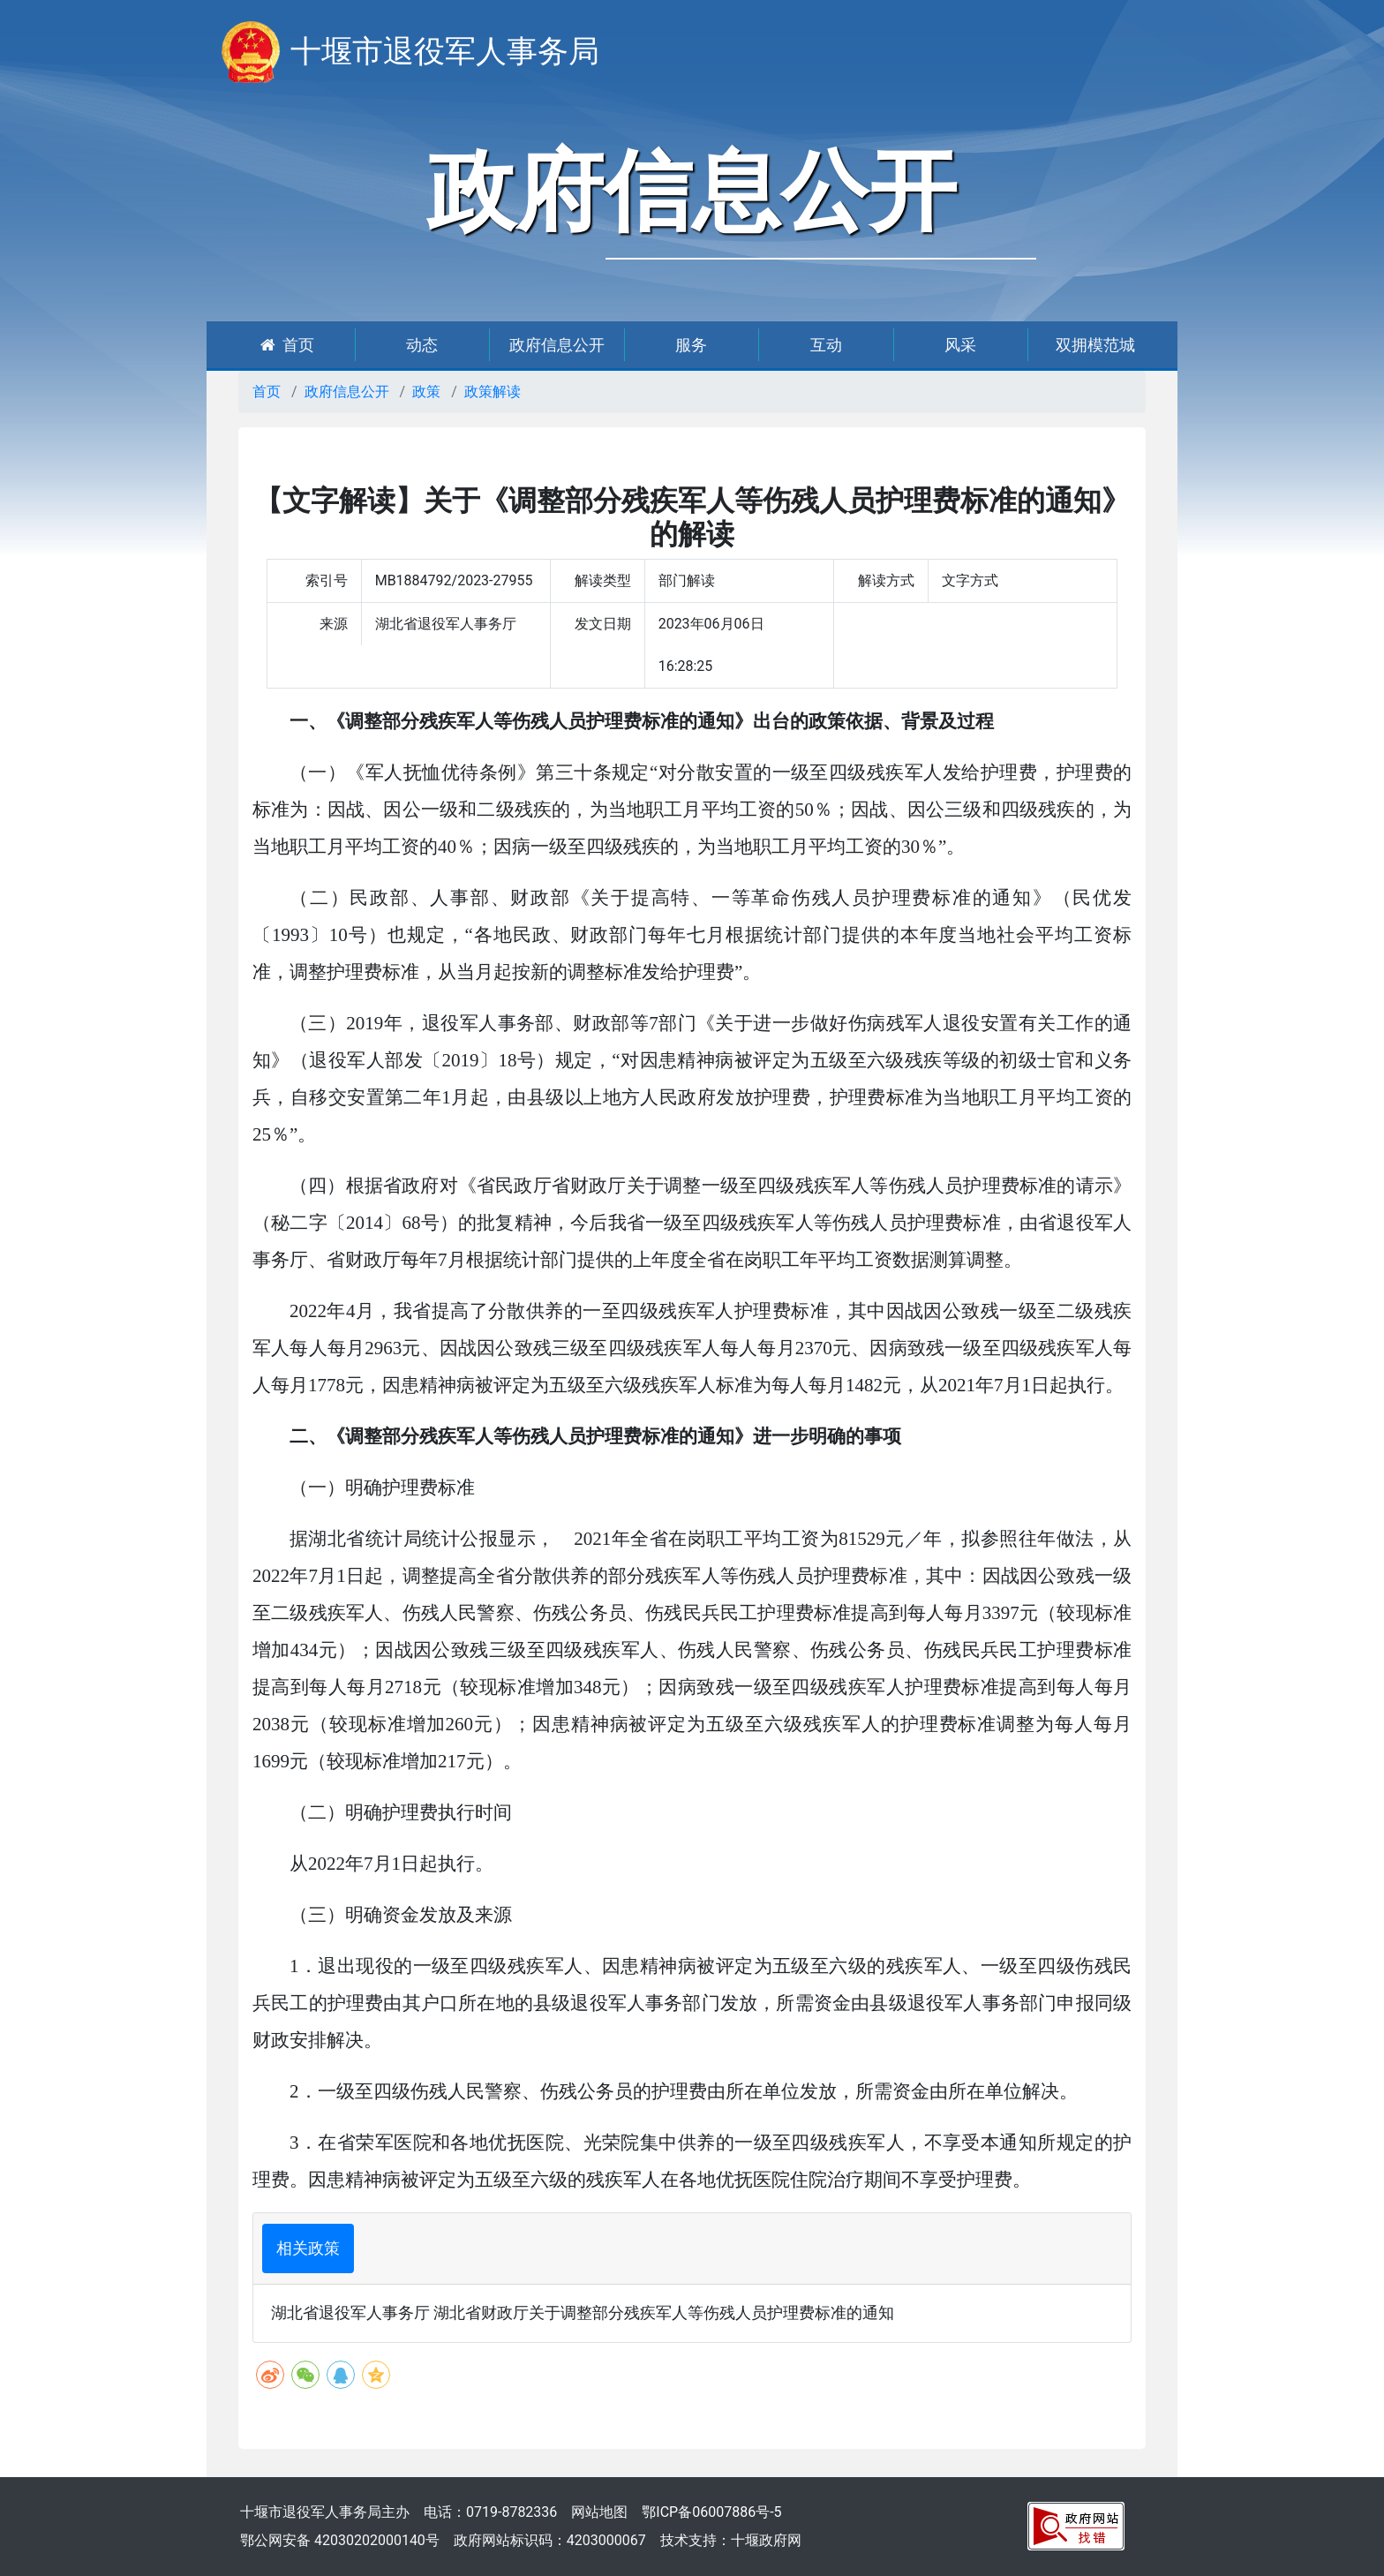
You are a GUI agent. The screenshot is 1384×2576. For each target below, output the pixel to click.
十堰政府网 (766, 2540)
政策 (426, 391)
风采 (960, 344)
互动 (826, 344)
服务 (691, 344)
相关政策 (308, 2248)
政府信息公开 (557, 344)
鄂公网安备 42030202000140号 (340, 2540)
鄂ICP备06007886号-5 (711, 2512)
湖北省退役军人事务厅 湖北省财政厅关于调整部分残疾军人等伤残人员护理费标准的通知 (582, 2312)
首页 (287, 344)
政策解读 (492, 391)
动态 (422, 344)
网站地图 (599, 2512)
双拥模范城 (1095, 344)
